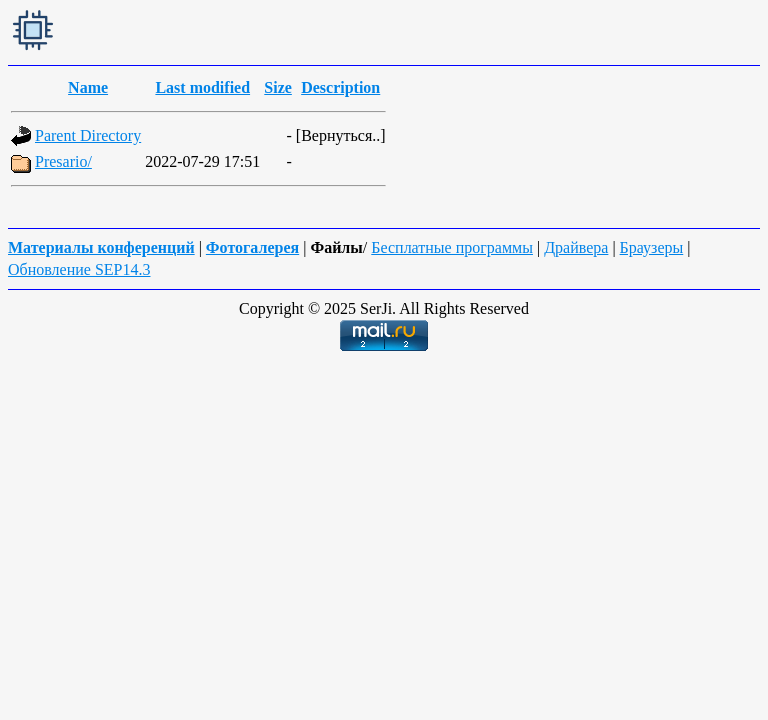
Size (278, 87)
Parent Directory (88, 135)
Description (340, 87)
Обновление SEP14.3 (79, 269)
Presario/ (63, 161)
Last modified (202, 87)
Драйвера (576, 247)
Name (88, 87)
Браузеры (652, 247)
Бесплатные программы (452, 247)
